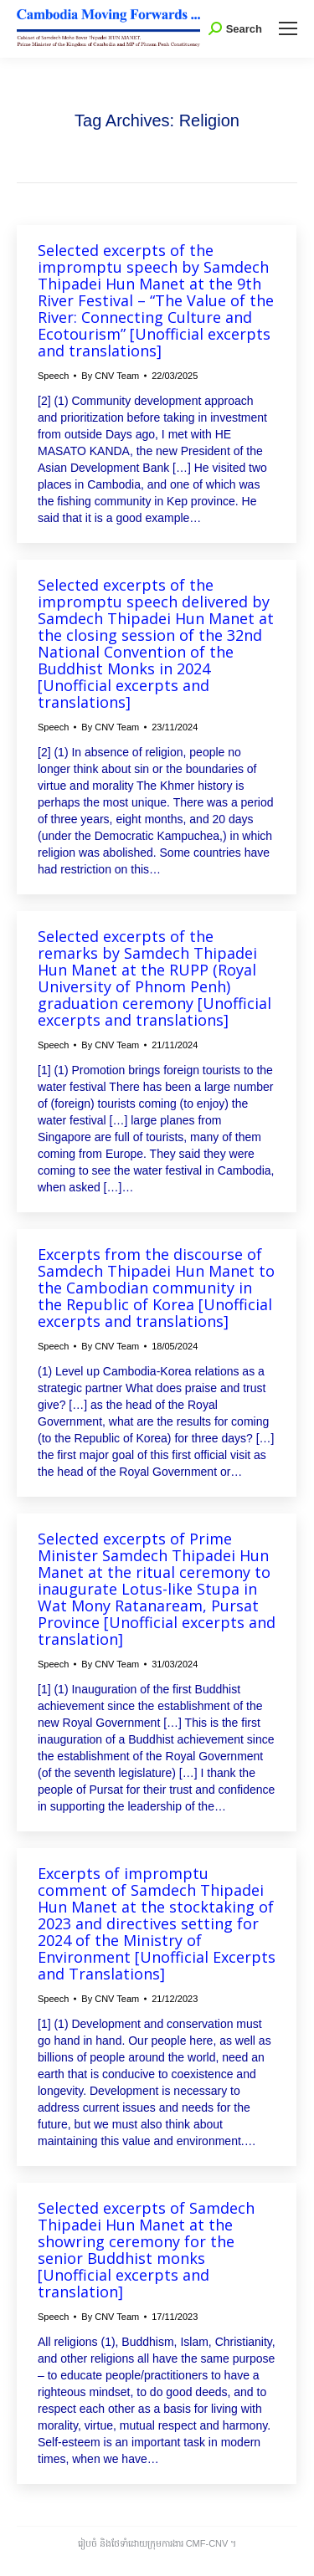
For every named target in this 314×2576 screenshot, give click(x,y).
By (110, 376)
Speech (53, 376)
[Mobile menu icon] (288, 28)
